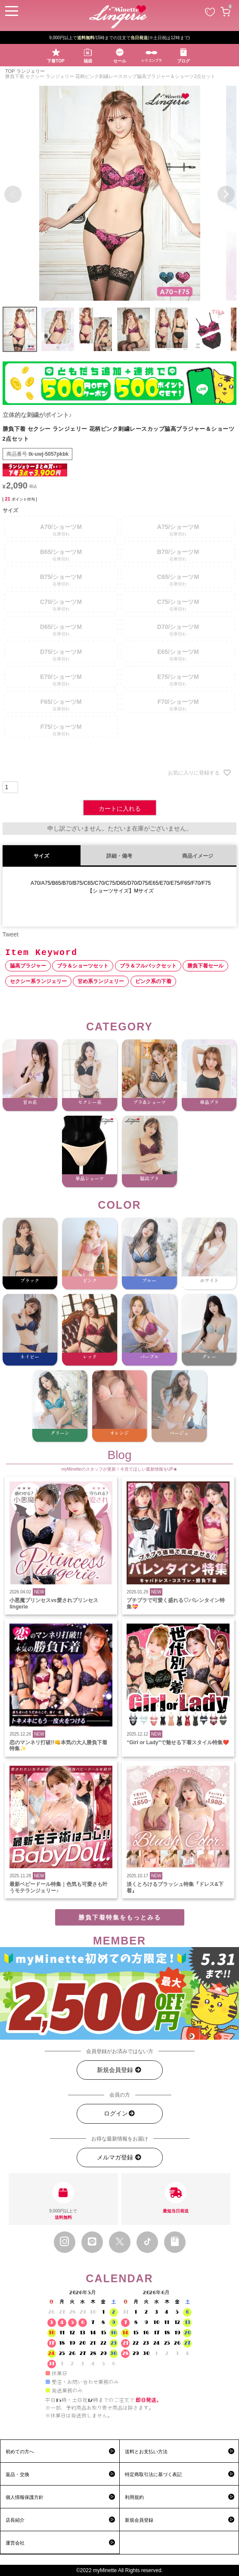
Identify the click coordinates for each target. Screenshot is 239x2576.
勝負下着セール (205, 966)
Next (226, 194)
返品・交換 (17, 2474)
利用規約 (134, 2497)
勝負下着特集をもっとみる (119, 1917)
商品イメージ (197, 856)
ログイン (120, 2113)
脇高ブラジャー (28, 966)
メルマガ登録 (119, 2157)
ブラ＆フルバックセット (148, 966)
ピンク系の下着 (153, 981)
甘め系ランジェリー (101, 981)
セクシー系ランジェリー (38, 981)
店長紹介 (15, 2520)
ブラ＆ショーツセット (83, 966)
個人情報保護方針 (24, 2497)
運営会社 (15, 2542)
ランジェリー (30, 71)
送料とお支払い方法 (146, 2451)
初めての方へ (20, 2451)
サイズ (41, 856)
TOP (10, 71)
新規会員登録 (119, 2070)
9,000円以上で (63, 2201)
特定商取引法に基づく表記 (153, 2474)
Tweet (11, 934)
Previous (13, 194)
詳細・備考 (119, 856)
